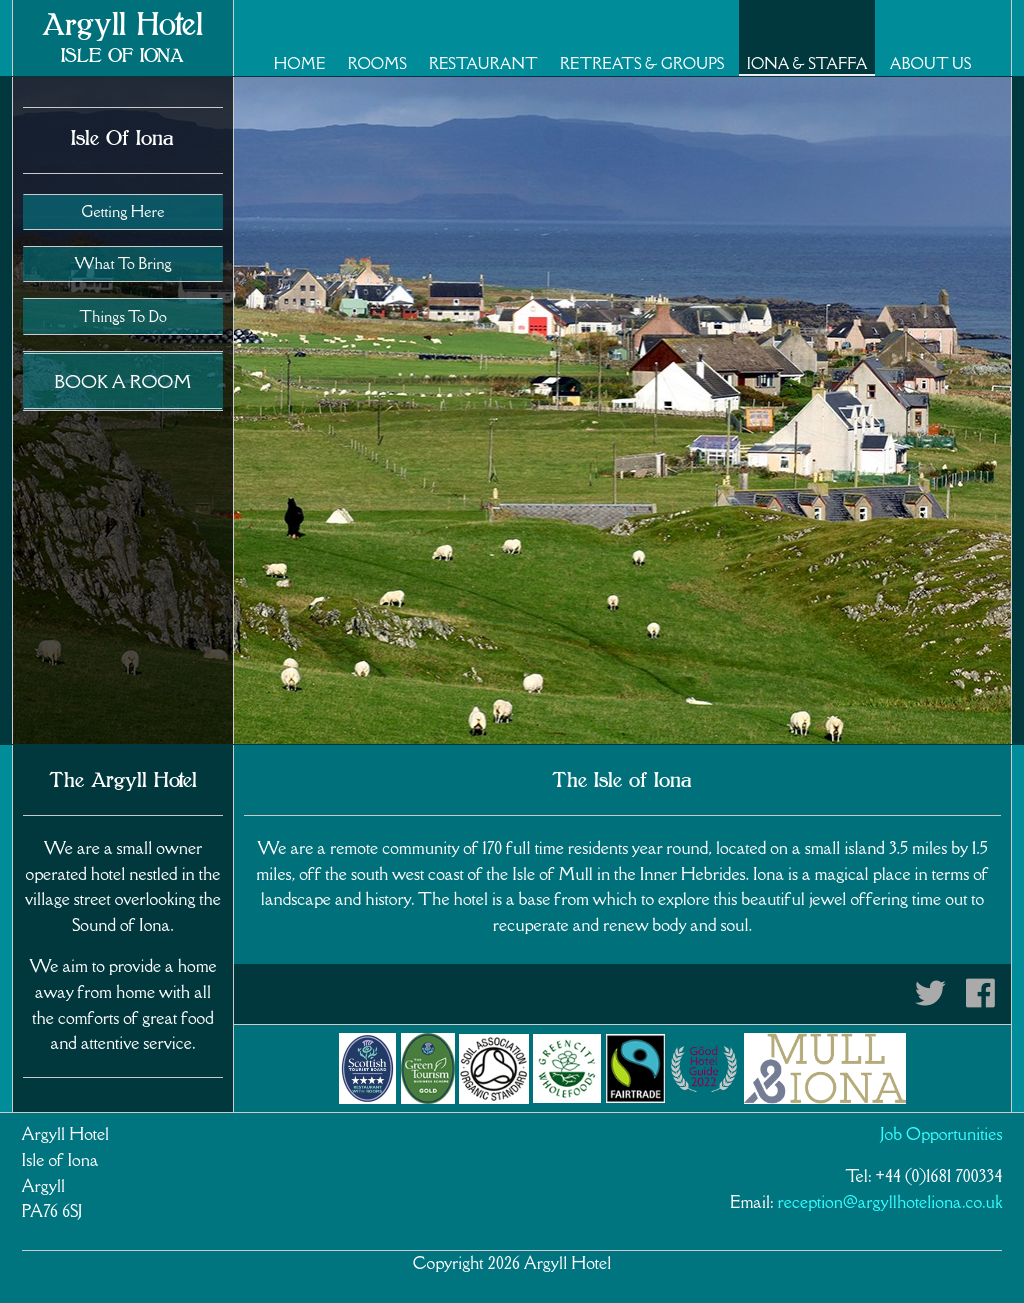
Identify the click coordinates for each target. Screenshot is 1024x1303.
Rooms (377, 63)
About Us (930, 63)
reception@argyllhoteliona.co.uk (890, 1202)
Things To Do (122, 316)
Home (300, 63)
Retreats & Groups (642, 63)
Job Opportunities (942, 1134)
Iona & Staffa (807, 63)
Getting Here (122, 211)
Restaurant (483, 63)
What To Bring (122, 263)
